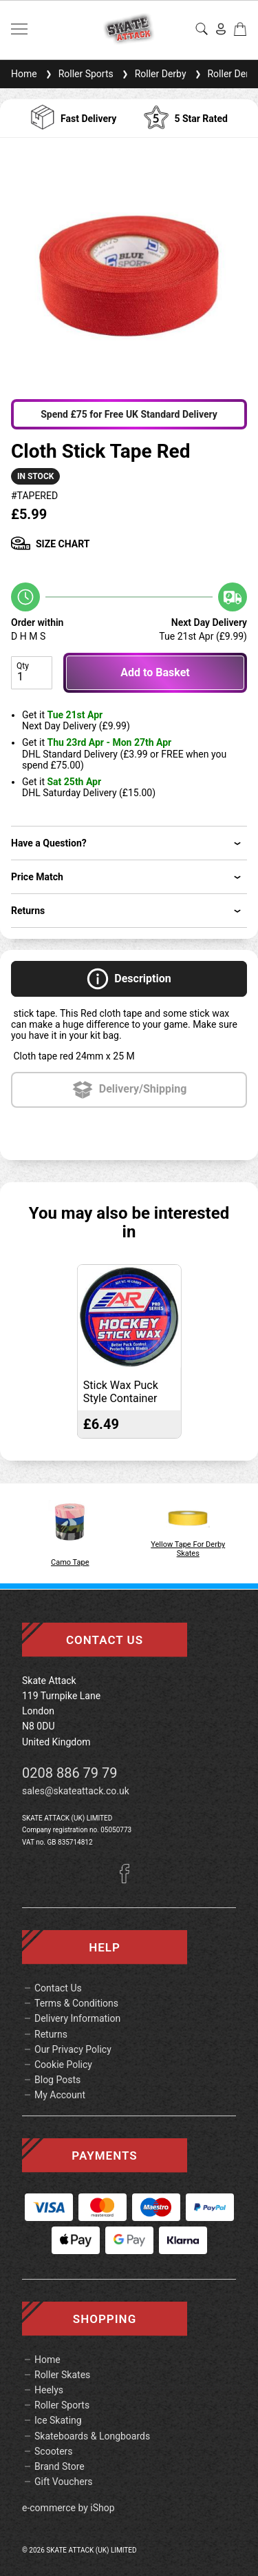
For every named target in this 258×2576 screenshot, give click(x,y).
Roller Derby (152, 73)
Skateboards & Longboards (92, 2436)
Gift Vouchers (63, 2481)
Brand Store (59, 2466)
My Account (59, 2094)
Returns (50, 2034)
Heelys (48, 2389)
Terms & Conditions (76, 2003)
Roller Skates (62, 2374)
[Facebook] (129, 1879)
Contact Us (58, 1988)
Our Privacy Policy (72, 2049)
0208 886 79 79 (70, 1773)
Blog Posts (57, 2079)
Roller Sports (78, 73)
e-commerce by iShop (68, 2507)
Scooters (53, 2451)
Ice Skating (58, 2420)
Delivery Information (77, 2018)
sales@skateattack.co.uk (75, 1790)
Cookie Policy (63, 2064)
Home (24, 73)
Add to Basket (154, 672)
